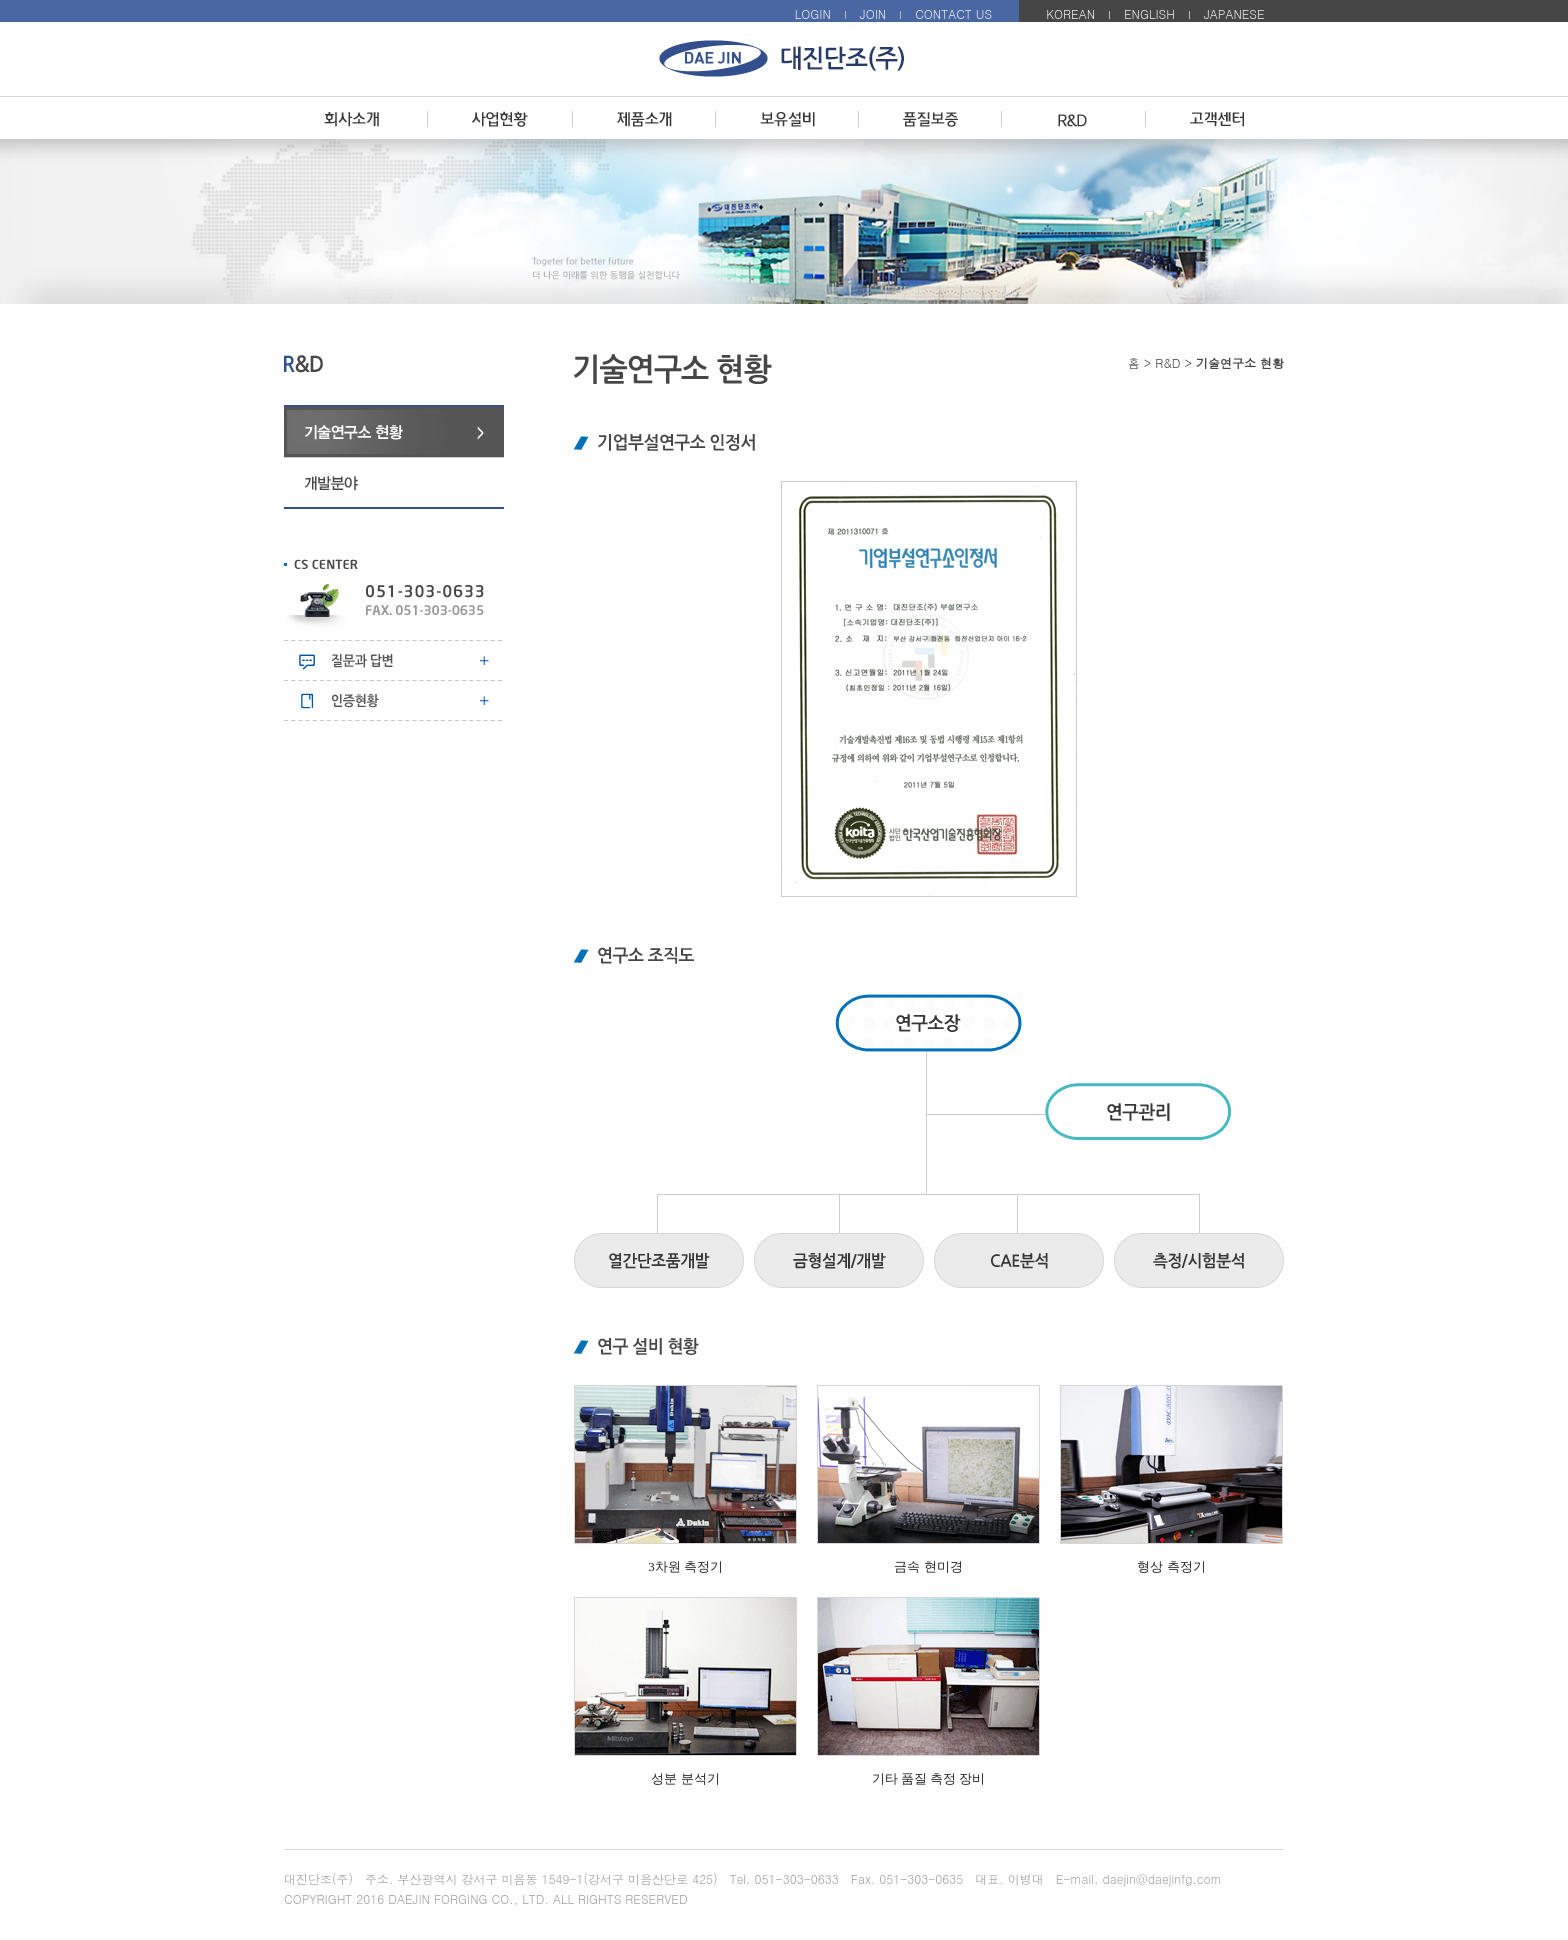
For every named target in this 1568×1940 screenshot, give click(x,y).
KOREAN (1070, 13)
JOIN (873, 13)
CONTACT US (953, 13)
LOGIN (813, 13)
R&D (1167, 362)
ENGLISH (1149, 13)
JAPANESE (1234, 13)
